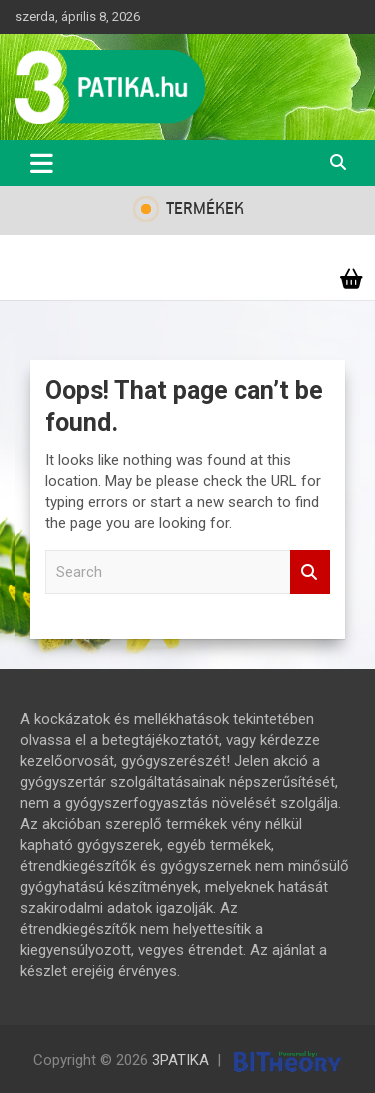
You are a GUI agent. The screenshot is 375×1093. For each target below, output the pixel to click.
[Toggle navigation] (41, 163)
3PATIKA (180, 1060)
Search (310, 572)
